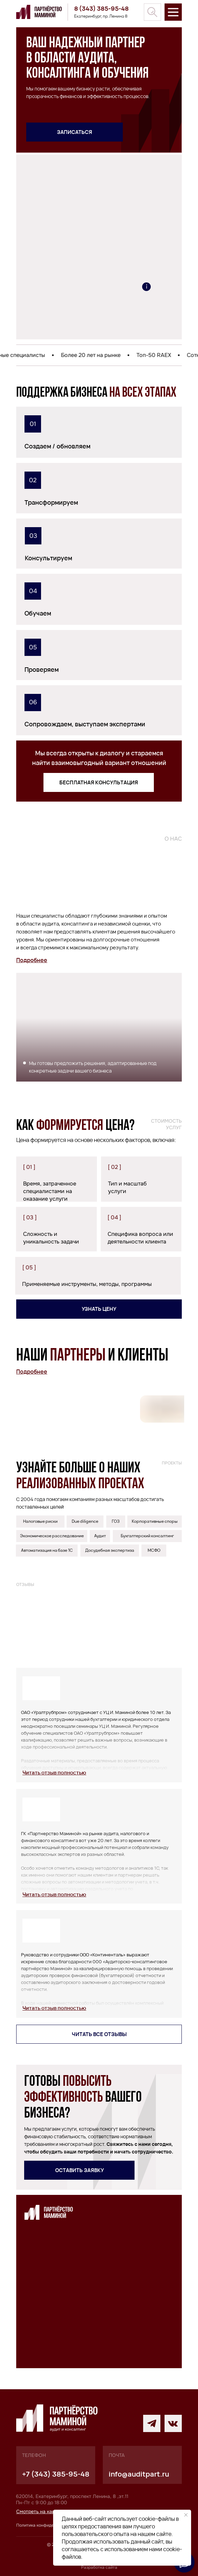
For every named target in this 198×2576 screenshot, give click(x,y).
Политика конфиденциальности (48, 2525)
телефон (34, 2455)
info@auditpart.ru (139, 2474)
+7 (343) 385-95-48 (55, 2474)
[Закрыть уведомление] (185, 2514)
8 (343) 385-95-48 (101, 8)
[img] (152, 12)
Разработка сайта (99, 2567)
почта (117, 2455)
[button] (74, 132)
